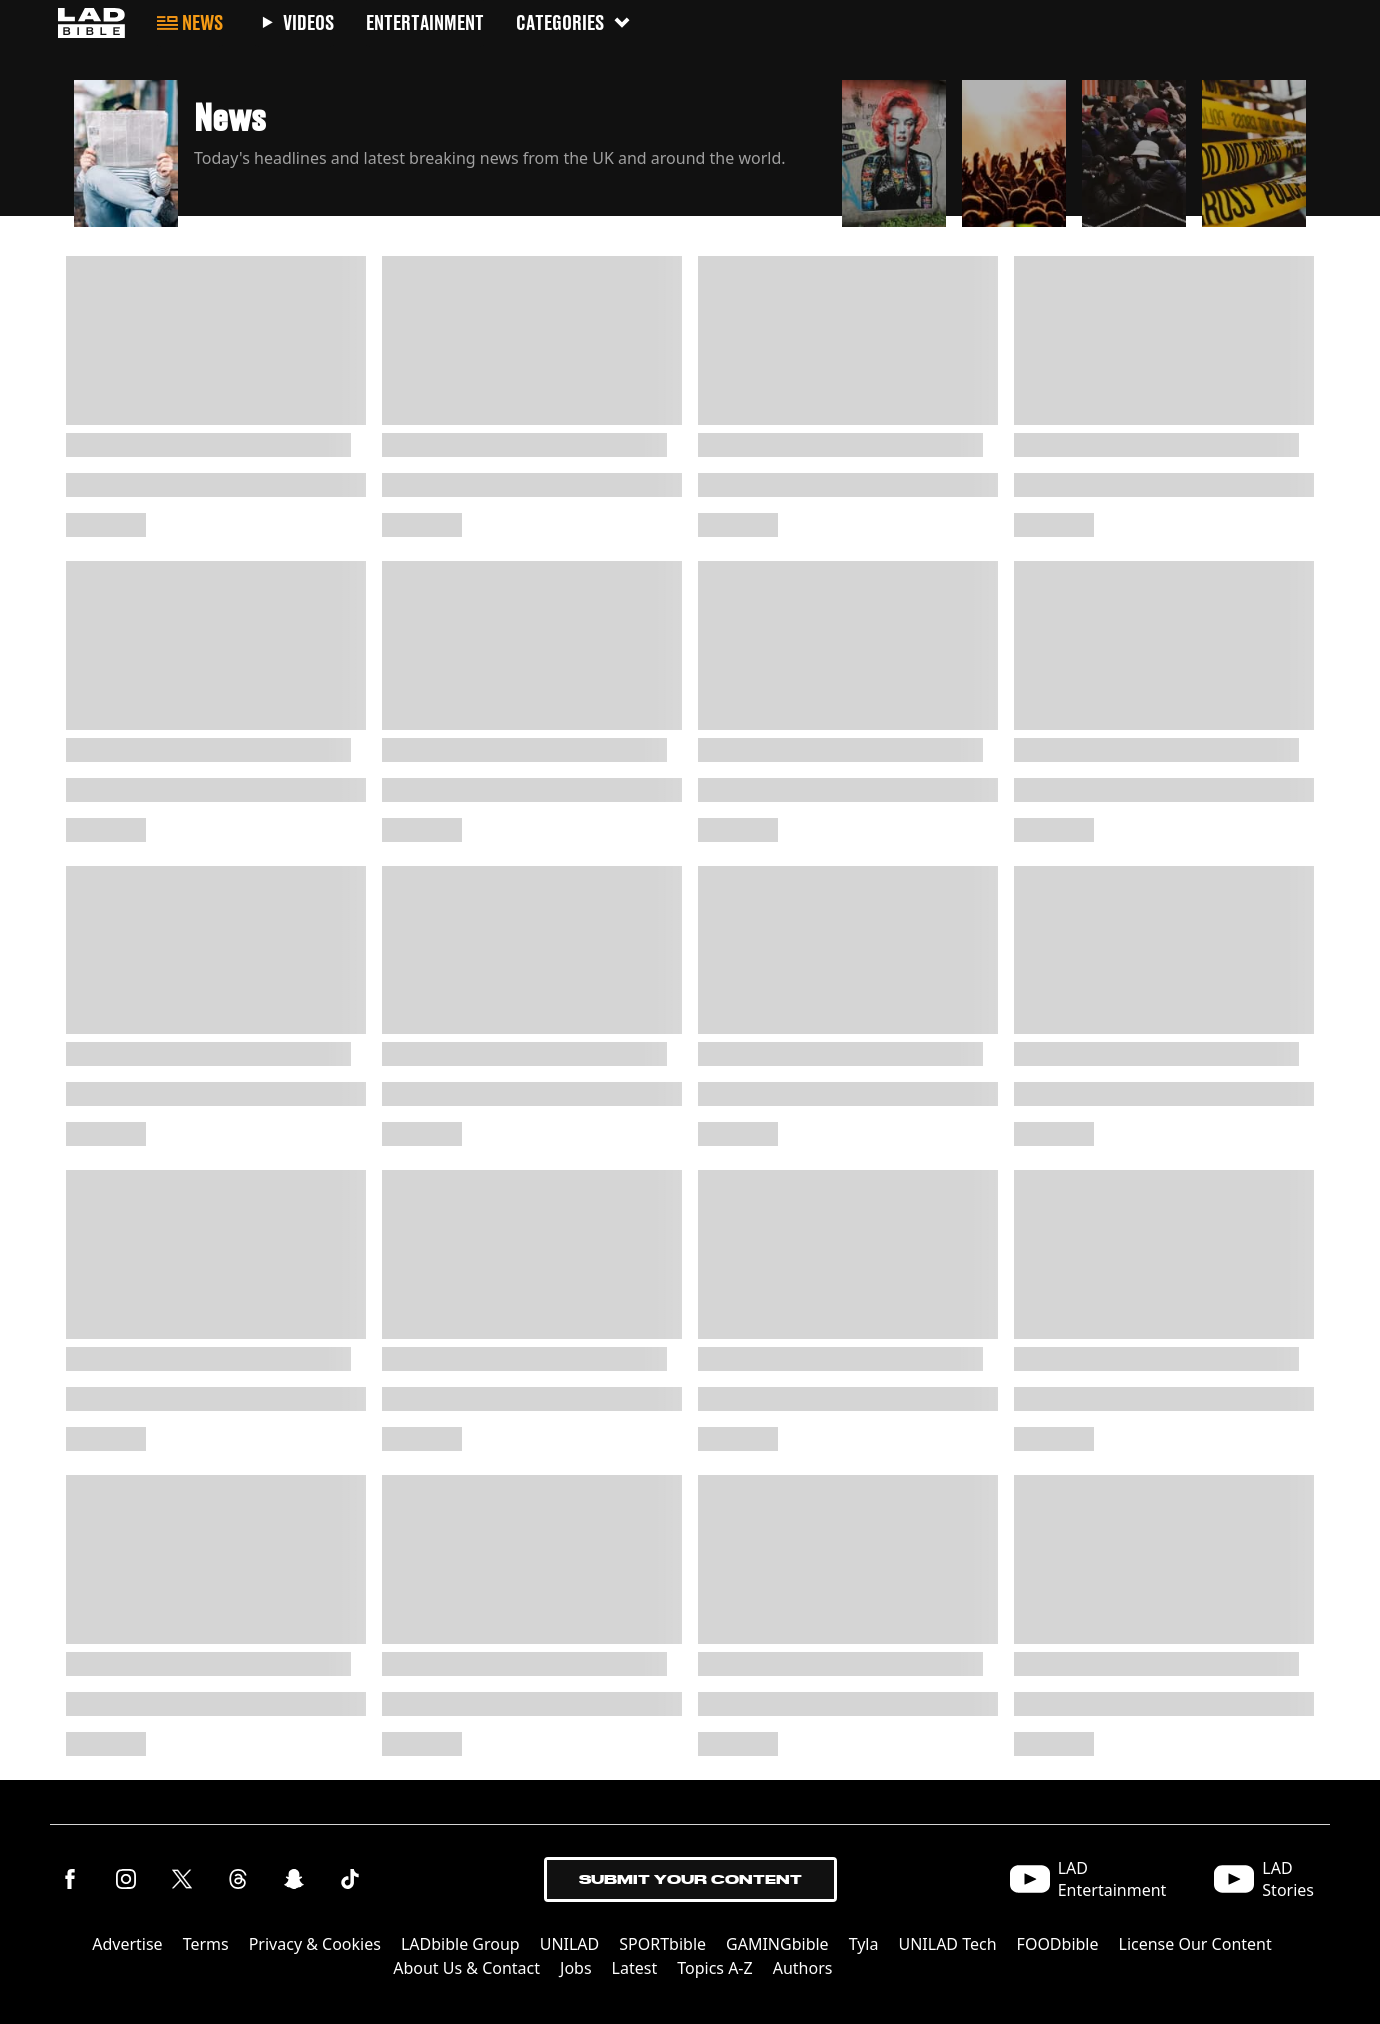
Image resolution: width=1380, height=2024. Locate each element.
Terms (206, 1944)
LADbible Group (460, 1944)
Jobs (576, 1968)
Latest (635, 1968)
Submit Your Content (690, 1879)
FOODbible (1058, 1944)
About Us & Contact (466, 1968)
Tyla (864, 1944)
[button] (450, 148)
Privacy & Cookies (315, 1944)
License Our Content (1195, 1944)
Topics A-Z (714, 1968)
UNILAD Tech (947, 1944)
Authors (803, 1968)
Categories (574, 22)
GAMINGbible (777, 1944)
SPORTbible (662, 1944)
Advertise (127, 1944)
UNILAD (570, 1944)
